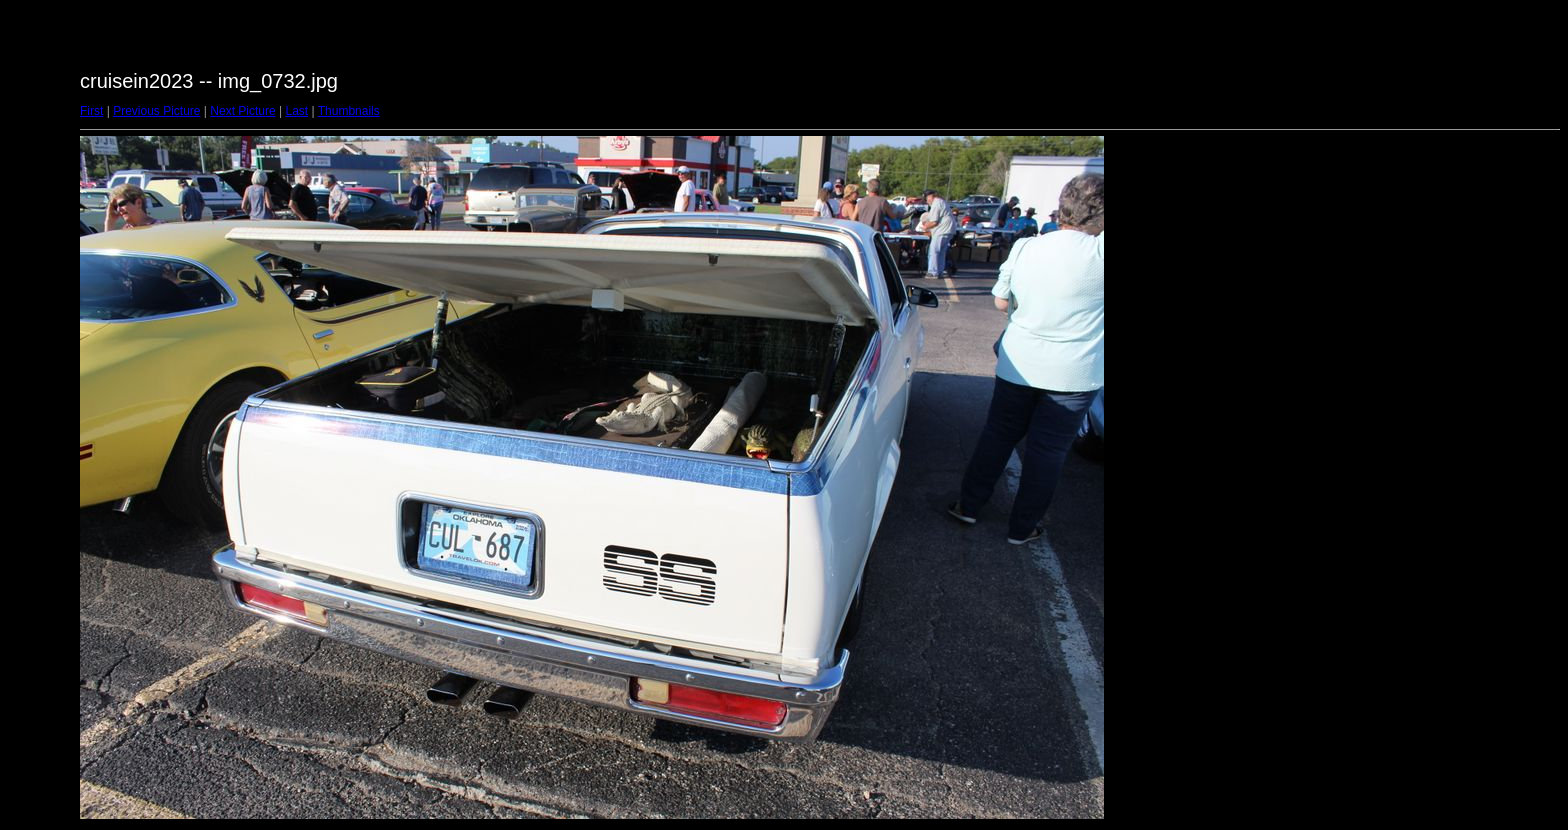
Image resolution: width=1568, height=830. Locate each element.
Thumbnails (349, 111)
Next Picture (242, 111)
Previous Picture (156, 111)
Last (296, 111)
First (91, 111)
